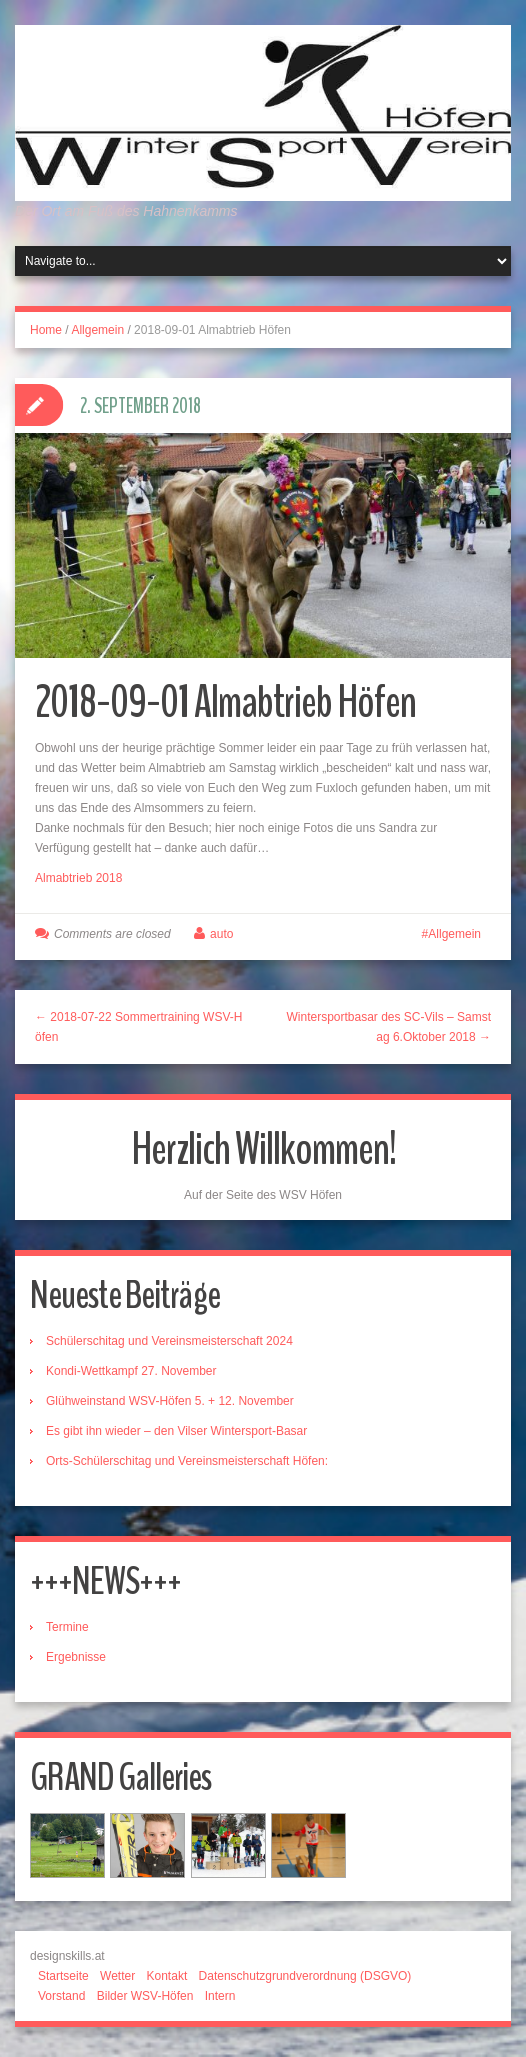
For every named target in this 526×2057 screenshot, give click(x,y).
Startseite (63, 1976)
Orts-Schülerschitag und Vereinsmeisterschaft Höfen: (187, 1461)
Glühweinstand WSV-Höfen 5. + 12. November (170, 1401)
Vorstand (61, 1996)
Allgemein (97, 330)
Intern (220, 1996)
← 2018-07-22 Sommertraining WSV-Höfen (138, 1027)
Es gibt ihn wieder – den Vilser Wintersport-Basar (176, 1431)
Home (46, 330)
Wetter (117, 1976)
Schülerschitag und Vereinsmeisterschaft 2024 (169, 1341)
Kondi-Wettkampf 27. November (131, 1371)
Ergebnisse (76, 1657)
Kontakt (167, 1976)
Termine (67, 1627)
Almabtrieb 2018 (78, 878)
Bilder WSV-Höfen (145, 1996)
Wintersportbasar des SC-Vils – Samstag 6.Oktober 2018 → (388, 1027)
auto (221, 934)
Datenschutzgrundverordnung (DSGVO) (305, 1976)
